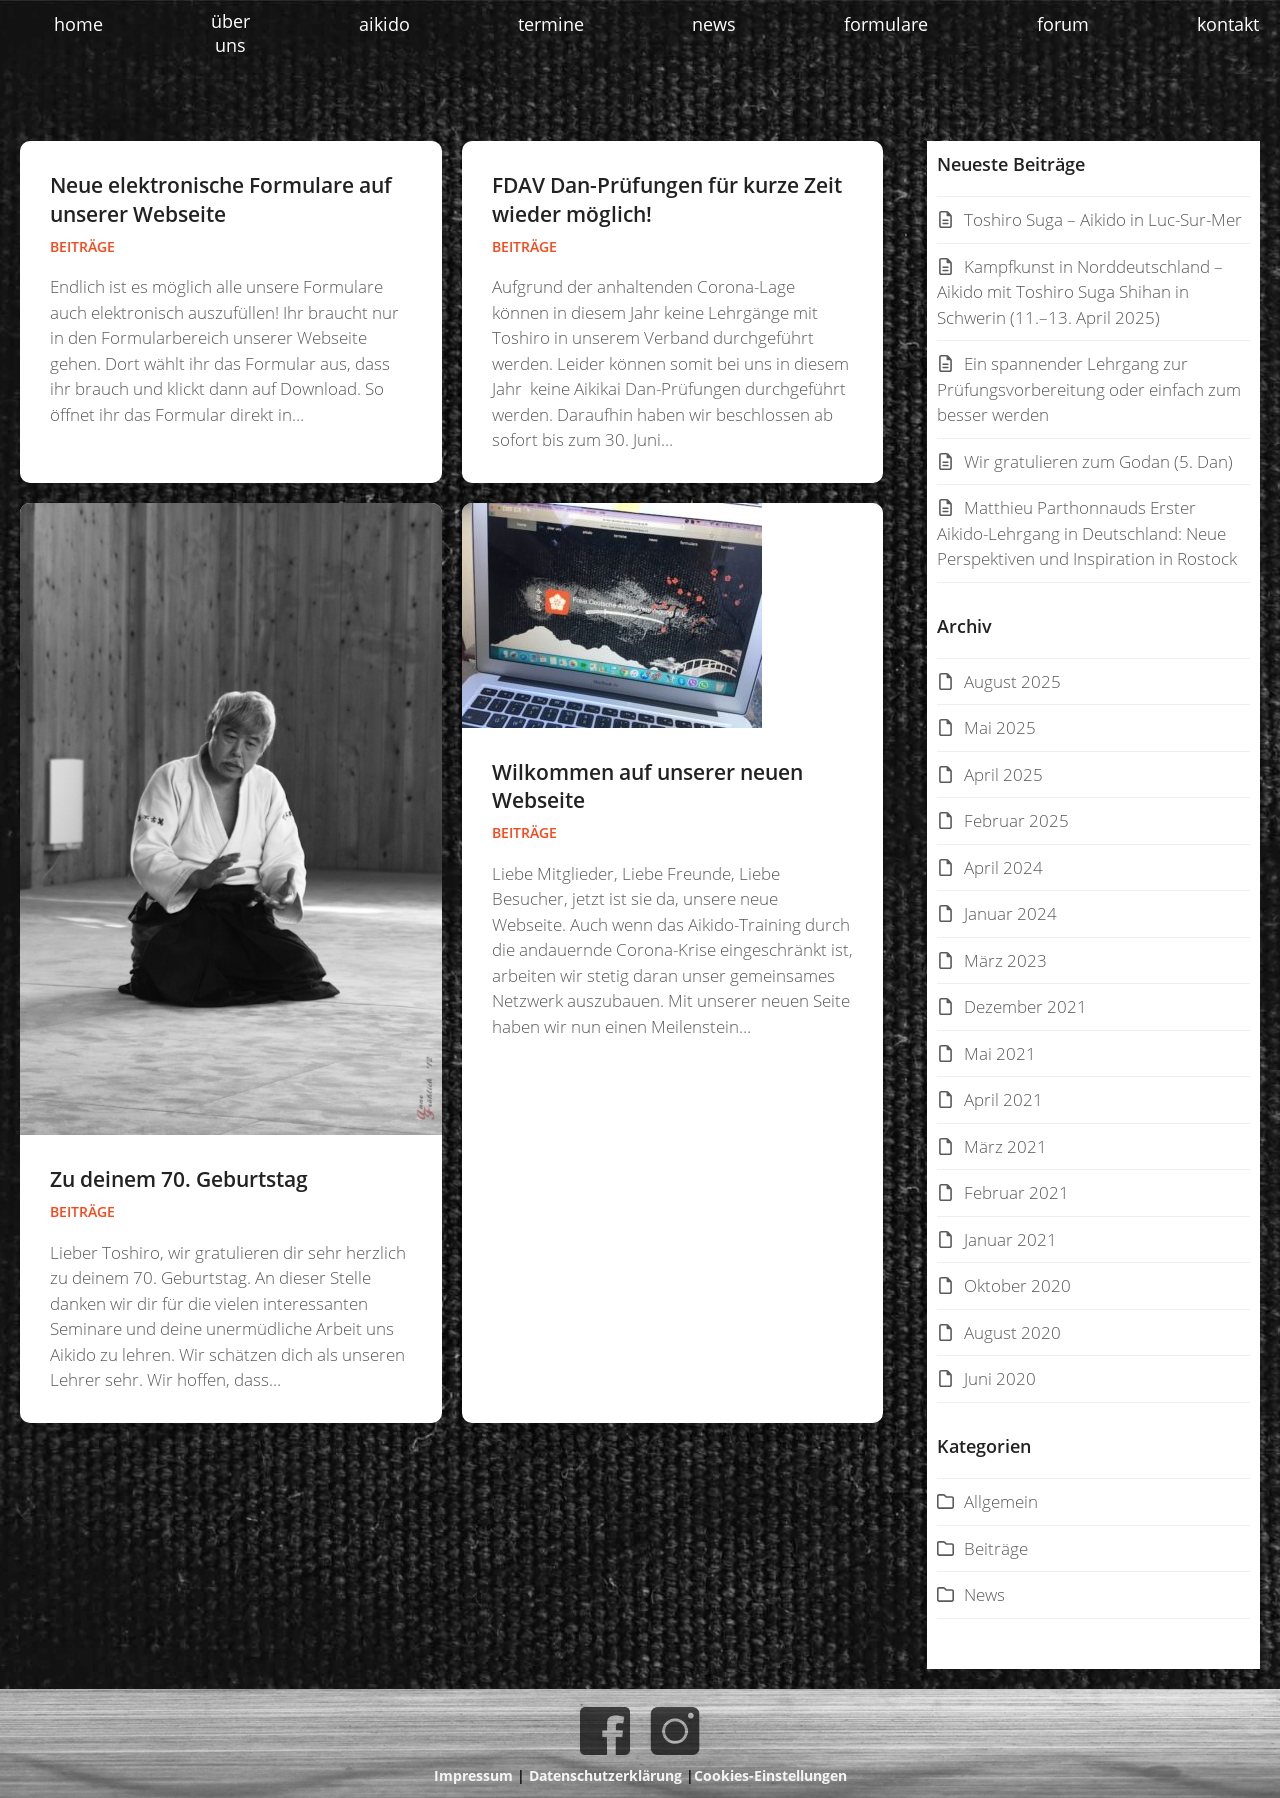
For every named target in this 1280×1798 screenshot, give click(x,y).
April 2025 (1003, 774)
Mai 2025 (1000, 727)
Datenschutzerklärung (605, 1775)
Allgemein (1001, 1501)
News (984, 1594)
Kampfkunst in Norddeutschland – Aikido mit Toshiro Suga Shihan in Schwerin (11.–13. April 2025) (1080, 292)
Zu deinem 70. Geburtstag (179, 1179)
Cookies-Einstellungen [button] (770, 1775)
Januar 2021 (1010, 1239)
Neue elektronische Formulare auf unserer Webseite (221, 199)
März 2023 (1005, 960)
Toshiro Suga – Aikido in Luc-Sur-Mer (1103, 219)
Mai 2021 (1000, 1053)
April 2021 (1003, 1099)
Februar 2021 (1016, 1192)
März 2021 (1005, 1146)
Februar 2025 (1016, 820)
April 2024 (1003, 867)
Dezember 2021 (1025, 1006)
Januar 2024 (1010, 913)
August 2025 (1012, 681)
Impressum (473, 1775)
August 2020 (1012, 1332)
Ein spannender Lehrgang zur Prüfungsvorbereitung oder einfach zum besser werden (1089, 389)
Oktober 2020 (1017, 1285)
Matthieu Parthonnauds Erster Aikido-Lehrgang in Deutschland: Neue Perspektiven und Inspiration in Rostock (1087, 533)
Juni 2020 (1000, 1378)
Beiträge (82, 246)
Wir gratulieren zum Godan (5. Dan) (1098, 461)
